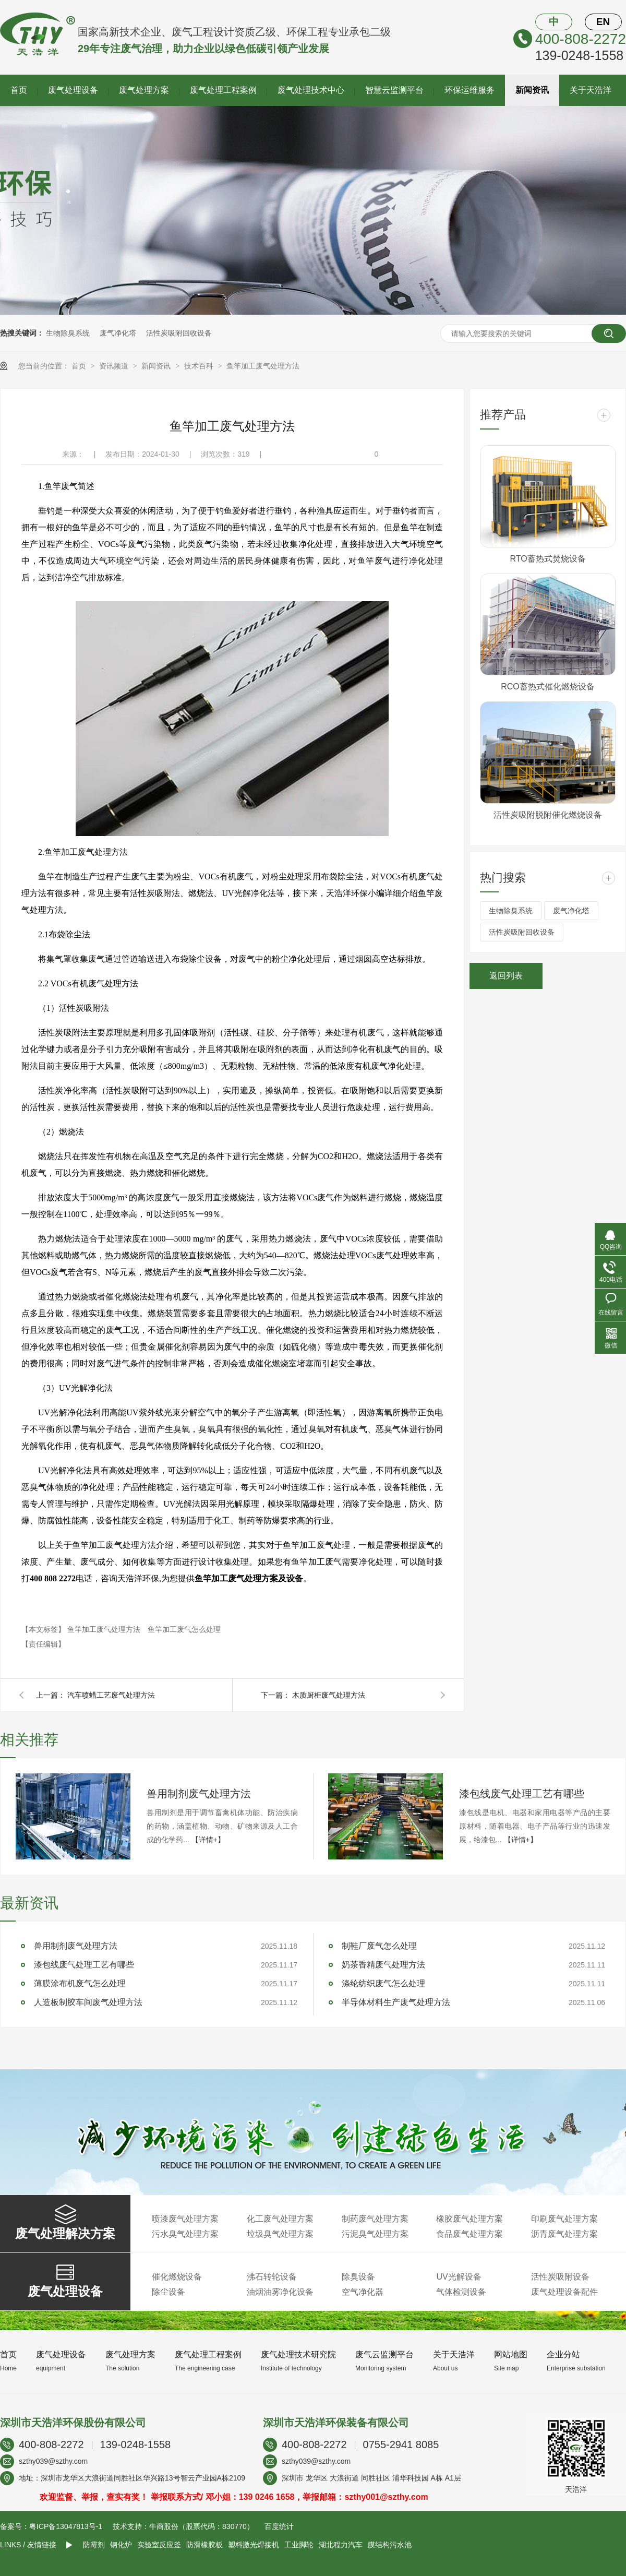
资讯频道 (114, 366)
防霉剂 (94, 2545)
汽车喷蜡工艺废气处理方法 (111, 1695)
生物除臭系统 (68, 333)
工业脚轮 (299, 2545)
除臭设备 (358, 2276)
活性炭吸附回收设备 (179, 333)
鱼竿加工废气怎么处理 (184, 1629)
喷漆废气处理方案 (185, 2218)
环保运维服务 (469, 90)
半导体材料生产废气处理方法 (396, 2002)
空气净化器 (362, 2291)
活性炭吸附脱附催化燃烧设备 (547, 814)
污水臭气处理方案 (185, 2233)
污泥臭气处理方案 (375, 2233)
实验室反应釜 (159, 2545)
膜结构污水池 (390, 2545)
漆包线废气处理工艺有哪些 (521, 1793)
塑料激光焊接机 (253, 2545)
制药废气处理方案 (375, 2218)
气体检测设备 (461, 2291)
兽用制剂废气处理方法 (199, 1793)
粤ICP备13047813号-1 (65, 2526)
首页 (18, 90)
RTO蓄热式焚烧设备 (547, 558)
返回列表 (506, 975)
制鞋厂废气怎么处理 (379, 1945)
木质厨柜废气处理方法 (328, 1695)
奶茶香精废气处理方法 (383, 1964)
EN (603, 21)
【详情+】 (208, 1839)
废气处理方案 (144, 90)
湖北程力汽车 (341, 2545)
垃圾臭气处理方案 (280, 2233)
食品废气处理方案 (469, 2233)
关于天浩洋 (590, 90)
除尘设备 (168, 2291)
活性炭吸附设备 (560, 2276)
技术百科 (199, 366)
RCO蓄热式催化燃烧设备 (548, 686)
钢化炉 (121, 2545)
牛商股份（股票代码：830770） (201, 2526)
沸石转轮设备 (272, 2276)
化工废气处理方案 (280, 2218)
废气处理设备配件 (564, 2291)
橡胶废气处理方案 (469, 2218)
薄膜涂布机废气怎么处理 (80, 1983)
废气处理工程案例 (223, 90)
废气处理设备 (73, 90)
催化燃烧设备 (177, 2276)
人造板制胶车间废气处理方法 (88, 2002)
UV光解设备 (458, 2276)
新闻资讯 (532, 90)
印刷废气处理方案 (564, 2218)
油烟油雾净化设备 (280, 2291)
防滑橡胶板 (204, 2545)
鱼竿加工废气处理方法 (262, 366)
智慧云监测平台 (394, 90)
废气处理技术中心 (311, 90)
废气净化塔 (118, 333)
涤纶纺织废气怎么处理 (383, 1983)
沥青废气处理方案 (564, 2233)
